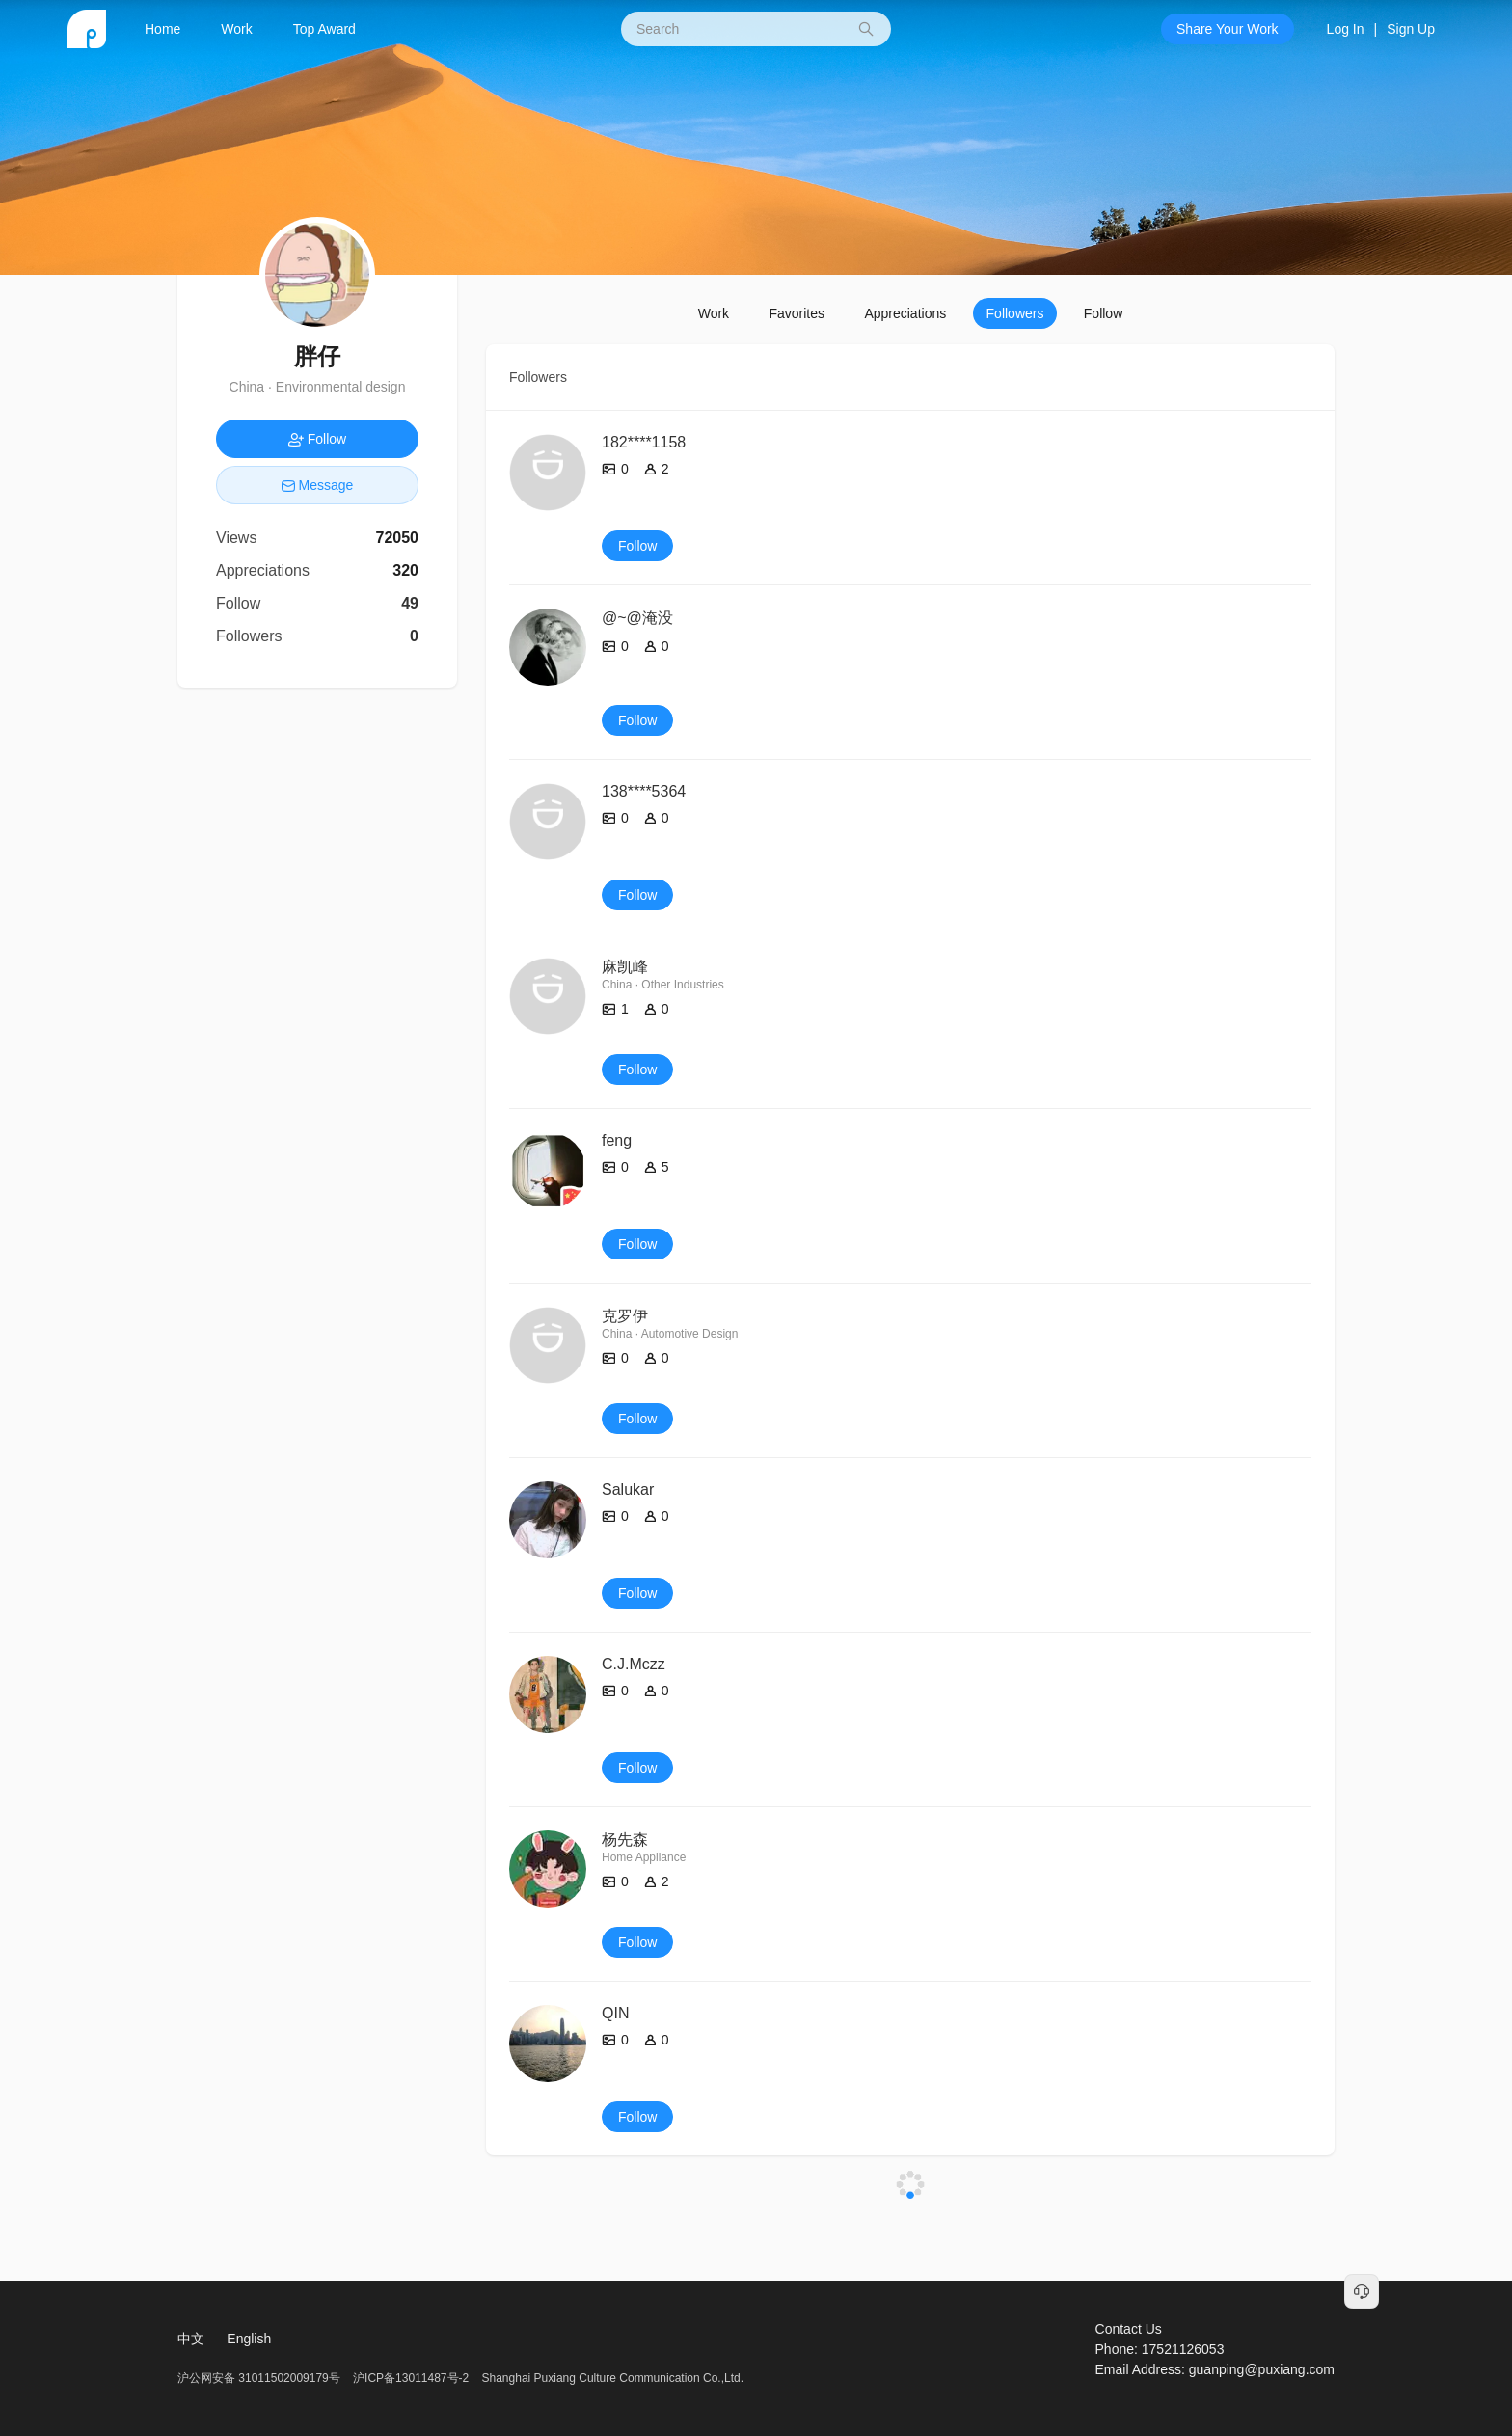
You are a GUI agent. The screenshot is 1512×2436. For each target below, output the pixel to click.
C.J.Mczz (633, 1664)
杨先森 (625, 1839)
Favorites (796, 313)
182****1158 (644, 442)
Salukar (628, 1489)
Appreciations (905, 313)
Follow (1103, 313)
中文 (190, 2338)
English (249, 2338)
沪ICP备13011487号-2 (411, 2378)
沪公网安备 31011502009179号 (260, 2378)
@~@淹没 (637, 617)
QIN (615, 2013)
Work (236, 29)
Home (162, 29)
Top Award (324, 29)
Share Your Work (1227, 29)
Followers (1015, 313)
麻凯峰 (625, 967)
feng (617, 1140)
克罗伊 (625, 1316)
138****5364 (644, 791)
